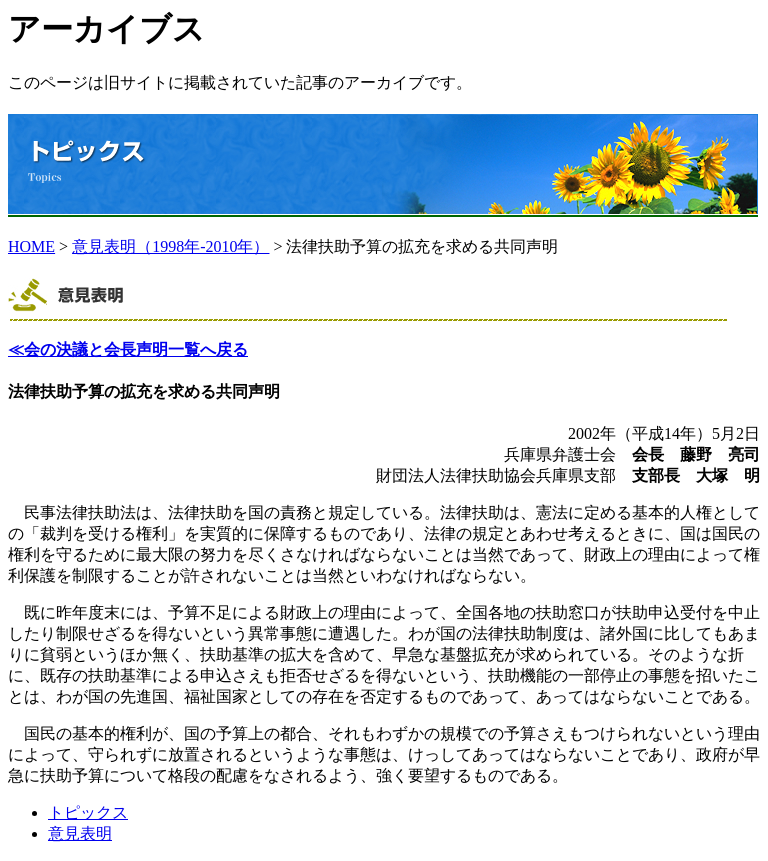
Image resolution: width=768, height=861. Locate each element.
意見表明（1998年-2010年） (170, 246)
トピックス (88, 812)
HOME (31, 246)
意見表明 (80, 833)
